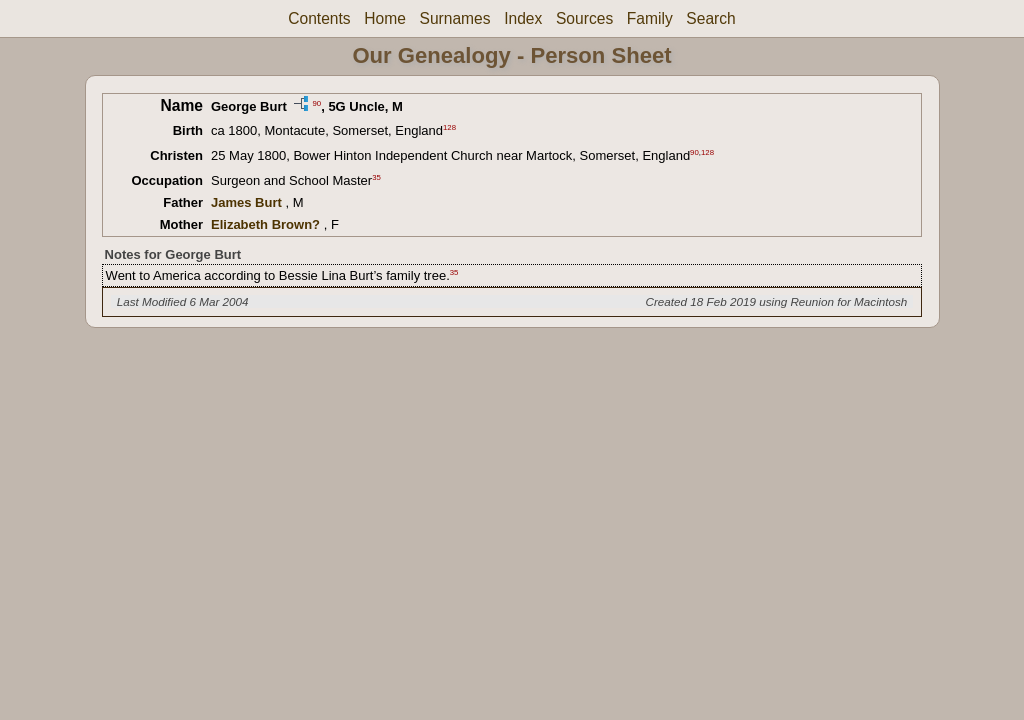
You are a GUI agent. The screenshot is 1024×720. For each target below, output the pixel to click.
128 (449, 127)
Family (650, 18)
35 (376, 177)
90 (316, 102)
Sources (584, 18)
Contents (319, 18)
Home (385, 18)
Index (523, 18)
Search (710, 18)
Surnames (454, 18)
